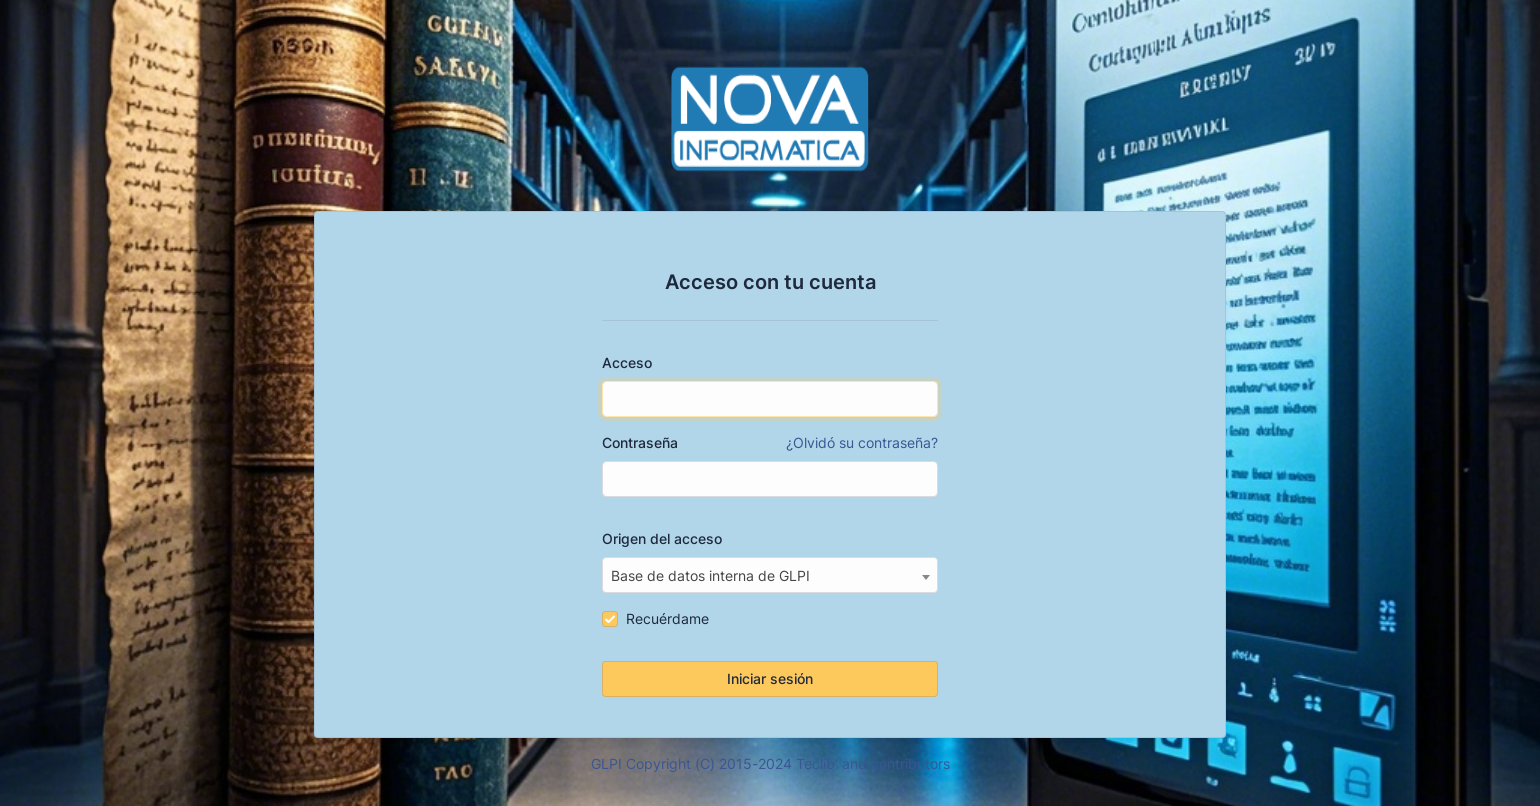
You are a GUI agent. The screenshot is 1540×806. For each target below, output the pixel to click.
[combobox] (770, 575)
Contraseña (770, 443)
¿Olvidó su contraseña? (862, 442)
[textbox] (770, 576)
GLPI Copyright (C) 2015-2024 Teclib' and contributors (770, 763)
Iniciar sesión (770, 678)
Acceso (627, 362)
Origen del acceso (662, 538)
